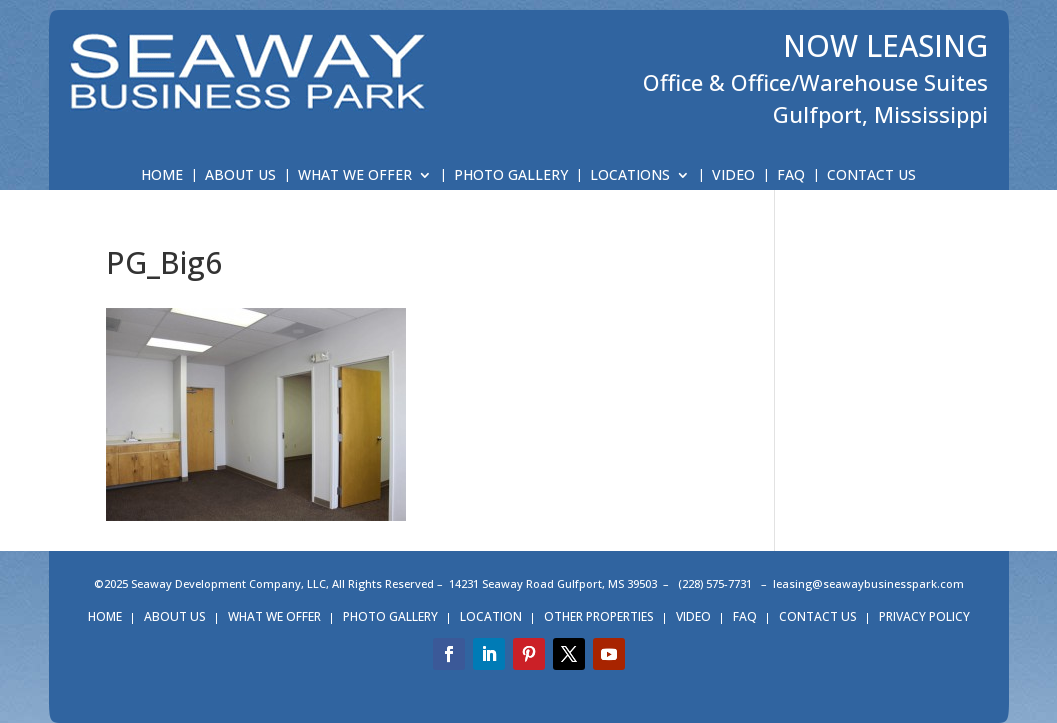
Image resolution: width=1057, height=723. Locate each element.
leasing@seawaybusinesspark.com (868, 583)
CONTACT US (871, 176)
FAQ (791, 176)
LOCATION (491, 617)
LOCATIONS (630, 176)
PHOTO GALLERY (511, 176)
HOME (162, 176)
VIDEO (733, 176)
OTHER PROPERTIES (599, 617)
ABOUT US (240, 176)
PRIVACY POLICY (924, 617)
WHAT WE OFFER (355, 176)
